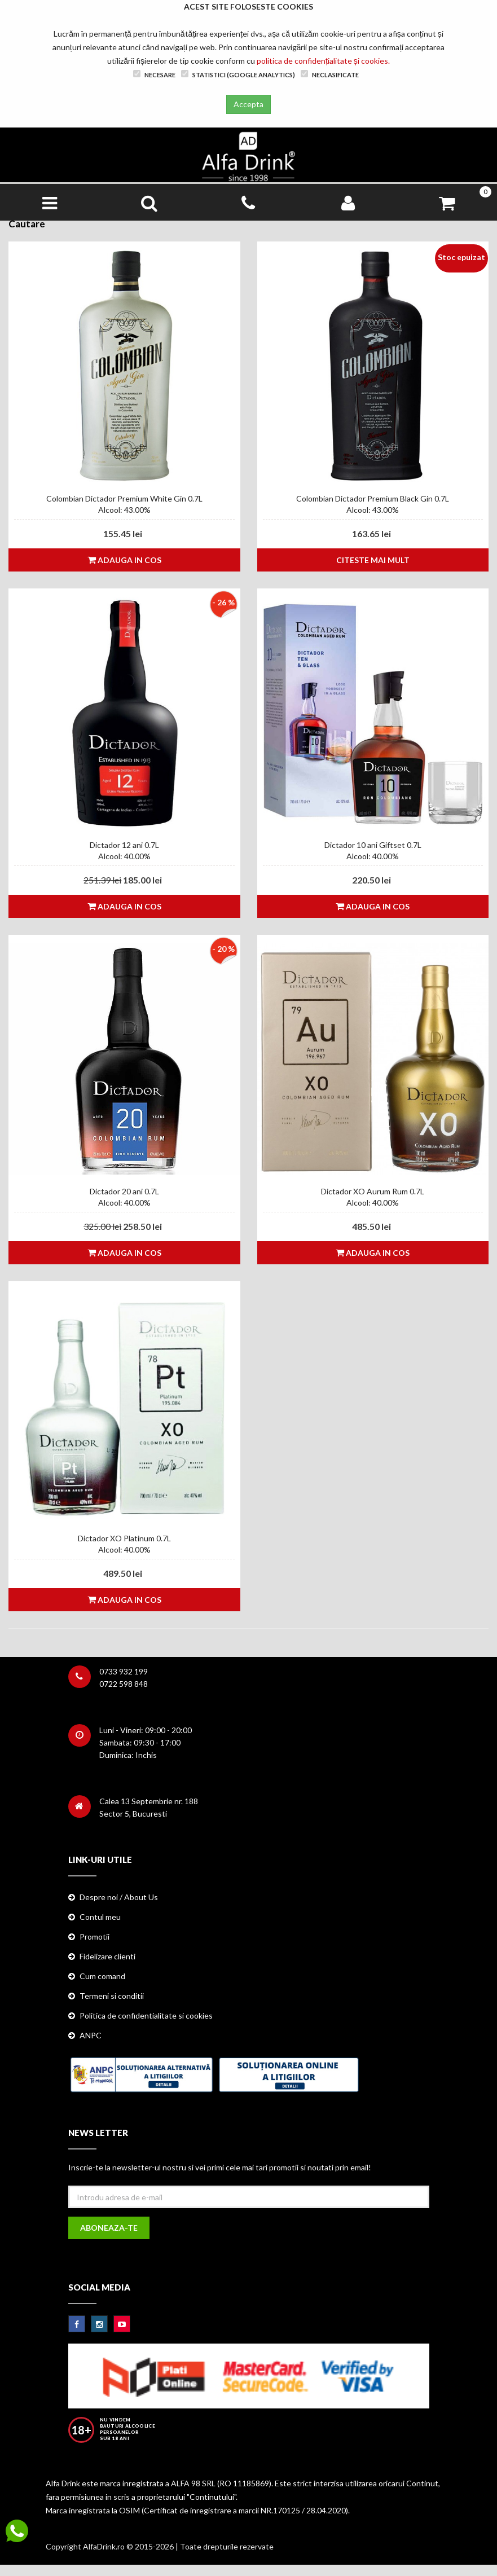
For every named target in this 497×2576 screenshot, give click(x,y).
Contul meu (100, 1917)
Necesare (154, 74)
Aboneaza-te (109, 2227)
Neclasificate (330, 74)
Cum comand (102, 1976)
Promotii (94, 1936)
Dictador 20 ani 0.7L (124, 1191)
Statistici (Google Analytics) (238, 74)
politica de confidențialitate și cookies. (323, 60)
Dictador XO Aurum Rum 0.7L (372, 1191)
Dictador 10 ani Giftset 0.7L (372, 845)
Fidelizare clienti (107, 1956)
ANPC (91, 2035)
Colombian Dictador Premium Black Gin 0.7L (372, 498)
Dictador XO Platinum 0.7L (124, 1538)
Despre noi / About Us (119, 1897)
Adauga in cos (124, 560)
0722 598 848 (123, 1684)
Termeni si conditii (112, 1996)
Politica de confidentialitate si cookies (146, 2015)
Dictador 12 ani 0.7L (124, 845)
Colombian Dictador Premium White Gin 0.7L (124, 498)
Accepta (248, 104)
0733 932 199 (123, 1671)
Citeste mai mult (373, 560)
